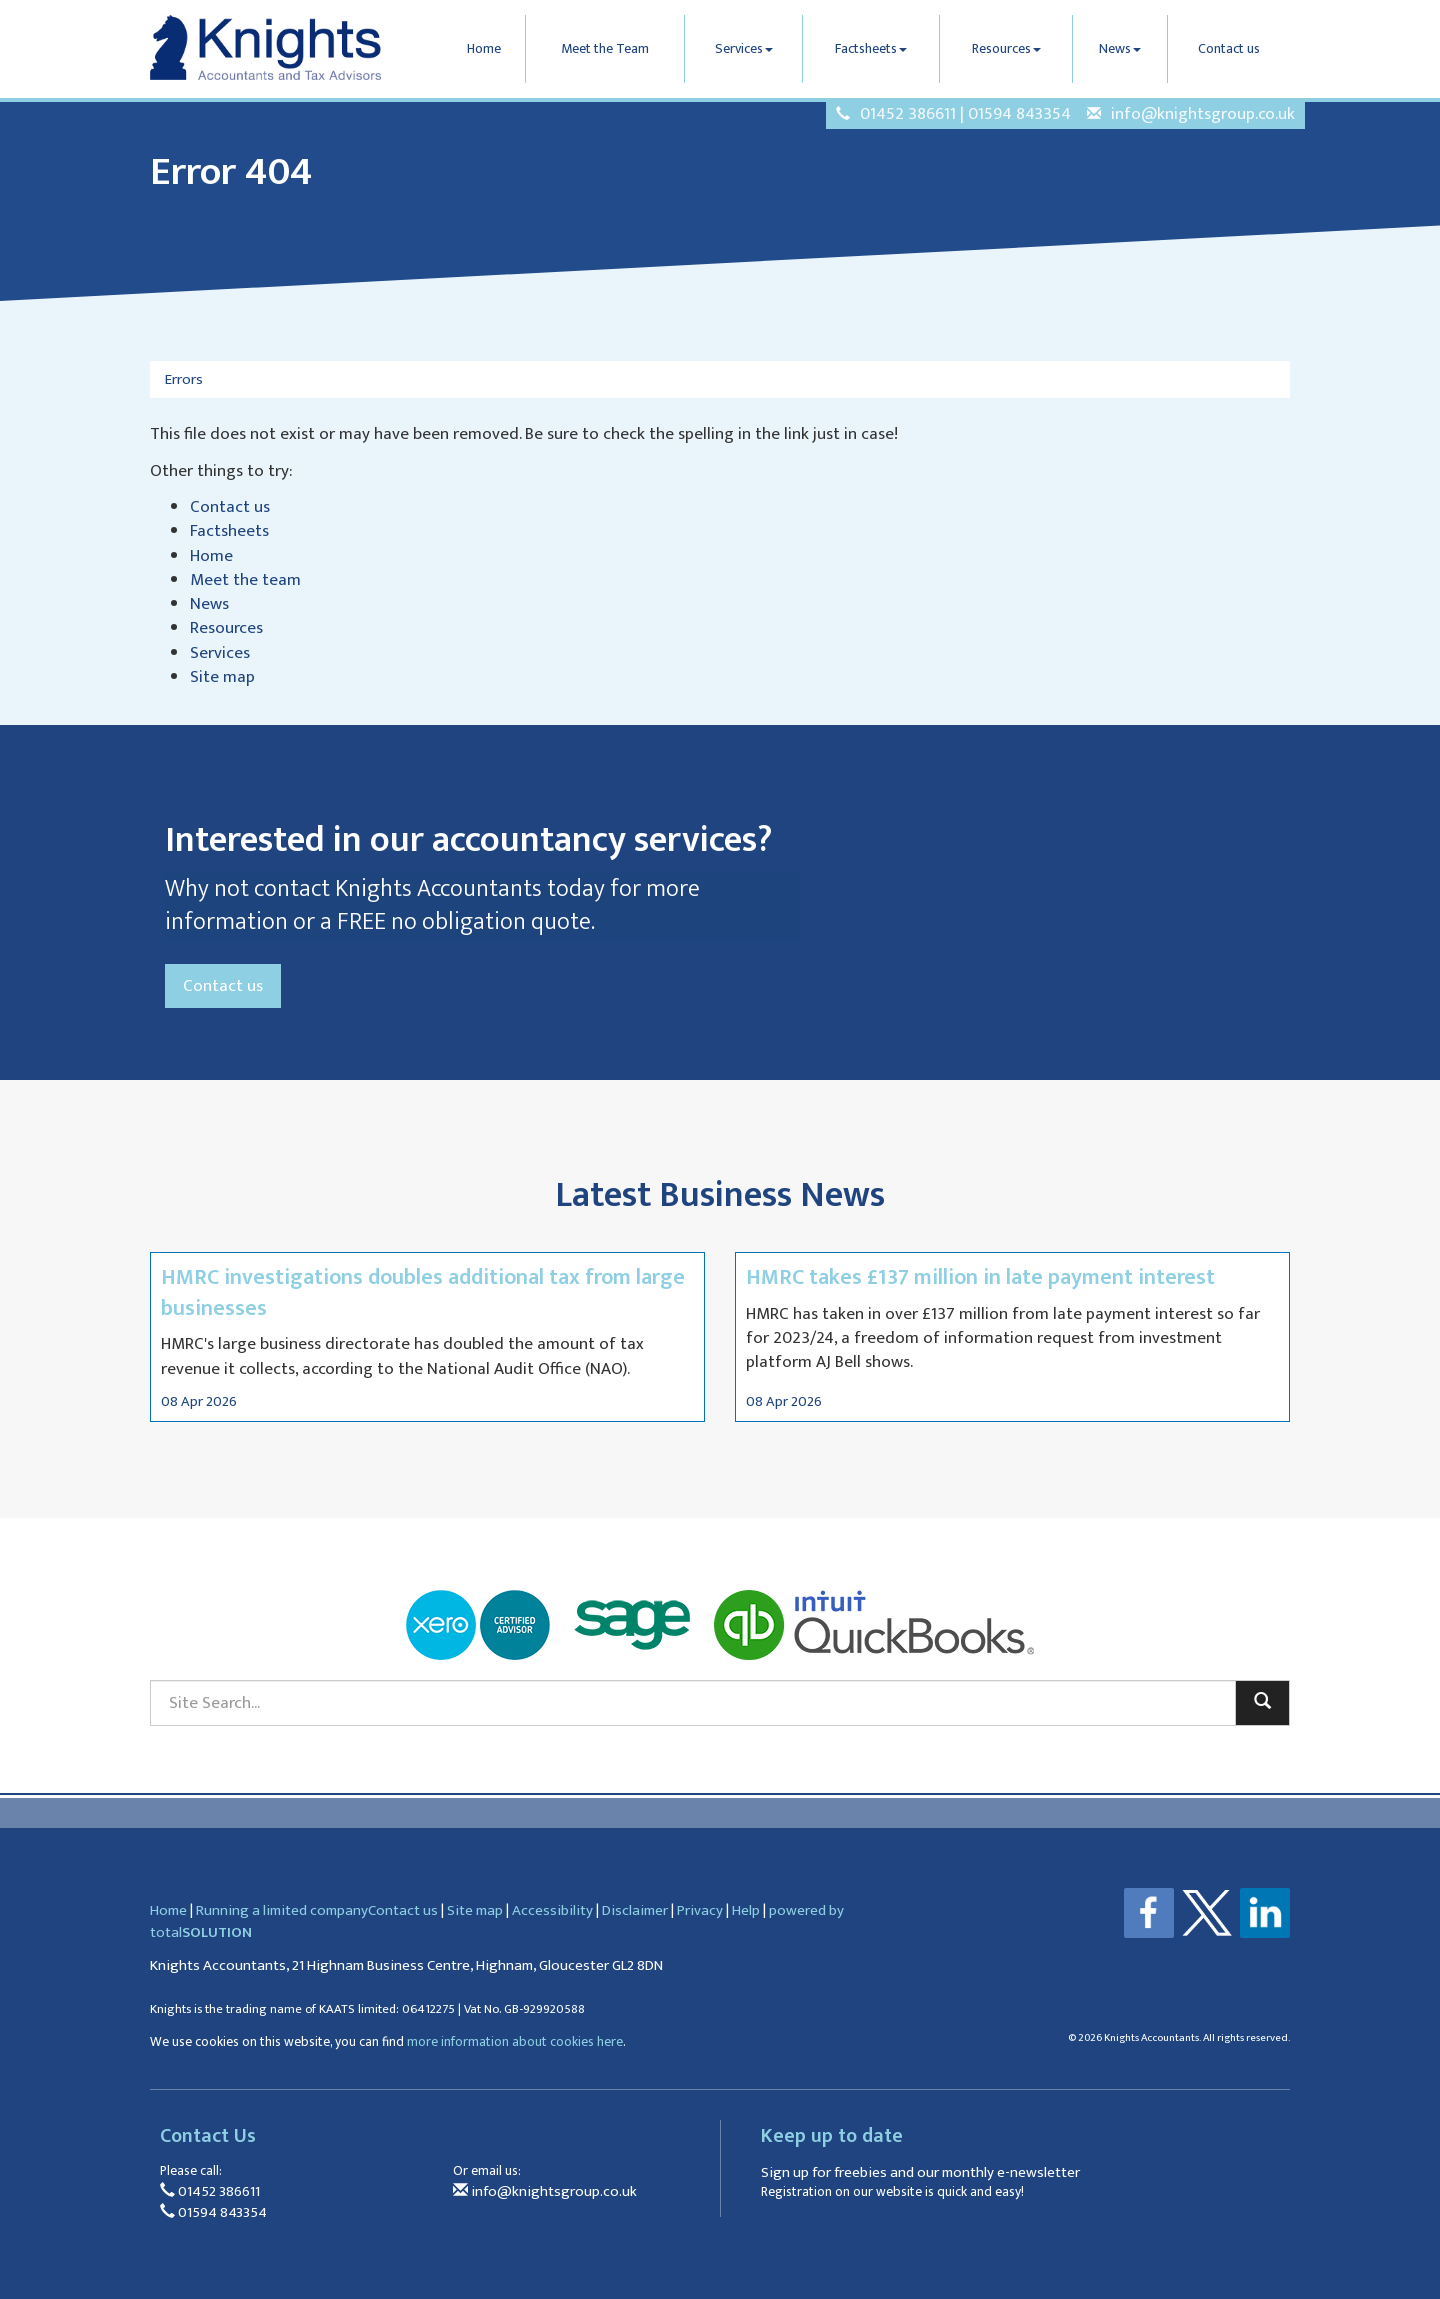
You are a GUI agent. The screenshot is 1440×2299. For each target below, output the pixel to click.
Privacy (700, 1910)
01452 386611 (908, 114)
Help (746, 1910)
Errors (184, 379)
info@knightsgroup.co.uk (1203, 114)
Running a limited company (282, 1910)
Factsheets (871, 48)
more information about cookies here (515, 2042)
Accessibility (552, 1910)
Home (484, 48)
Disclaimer (635, 1910)
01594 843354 (1019, 114)
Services (744, 48)
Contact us (1229, 48)
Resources (1006, 48)
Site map (222, 677)
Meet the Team (605, 48)
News (1120, 48)
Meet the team (245, 580)
